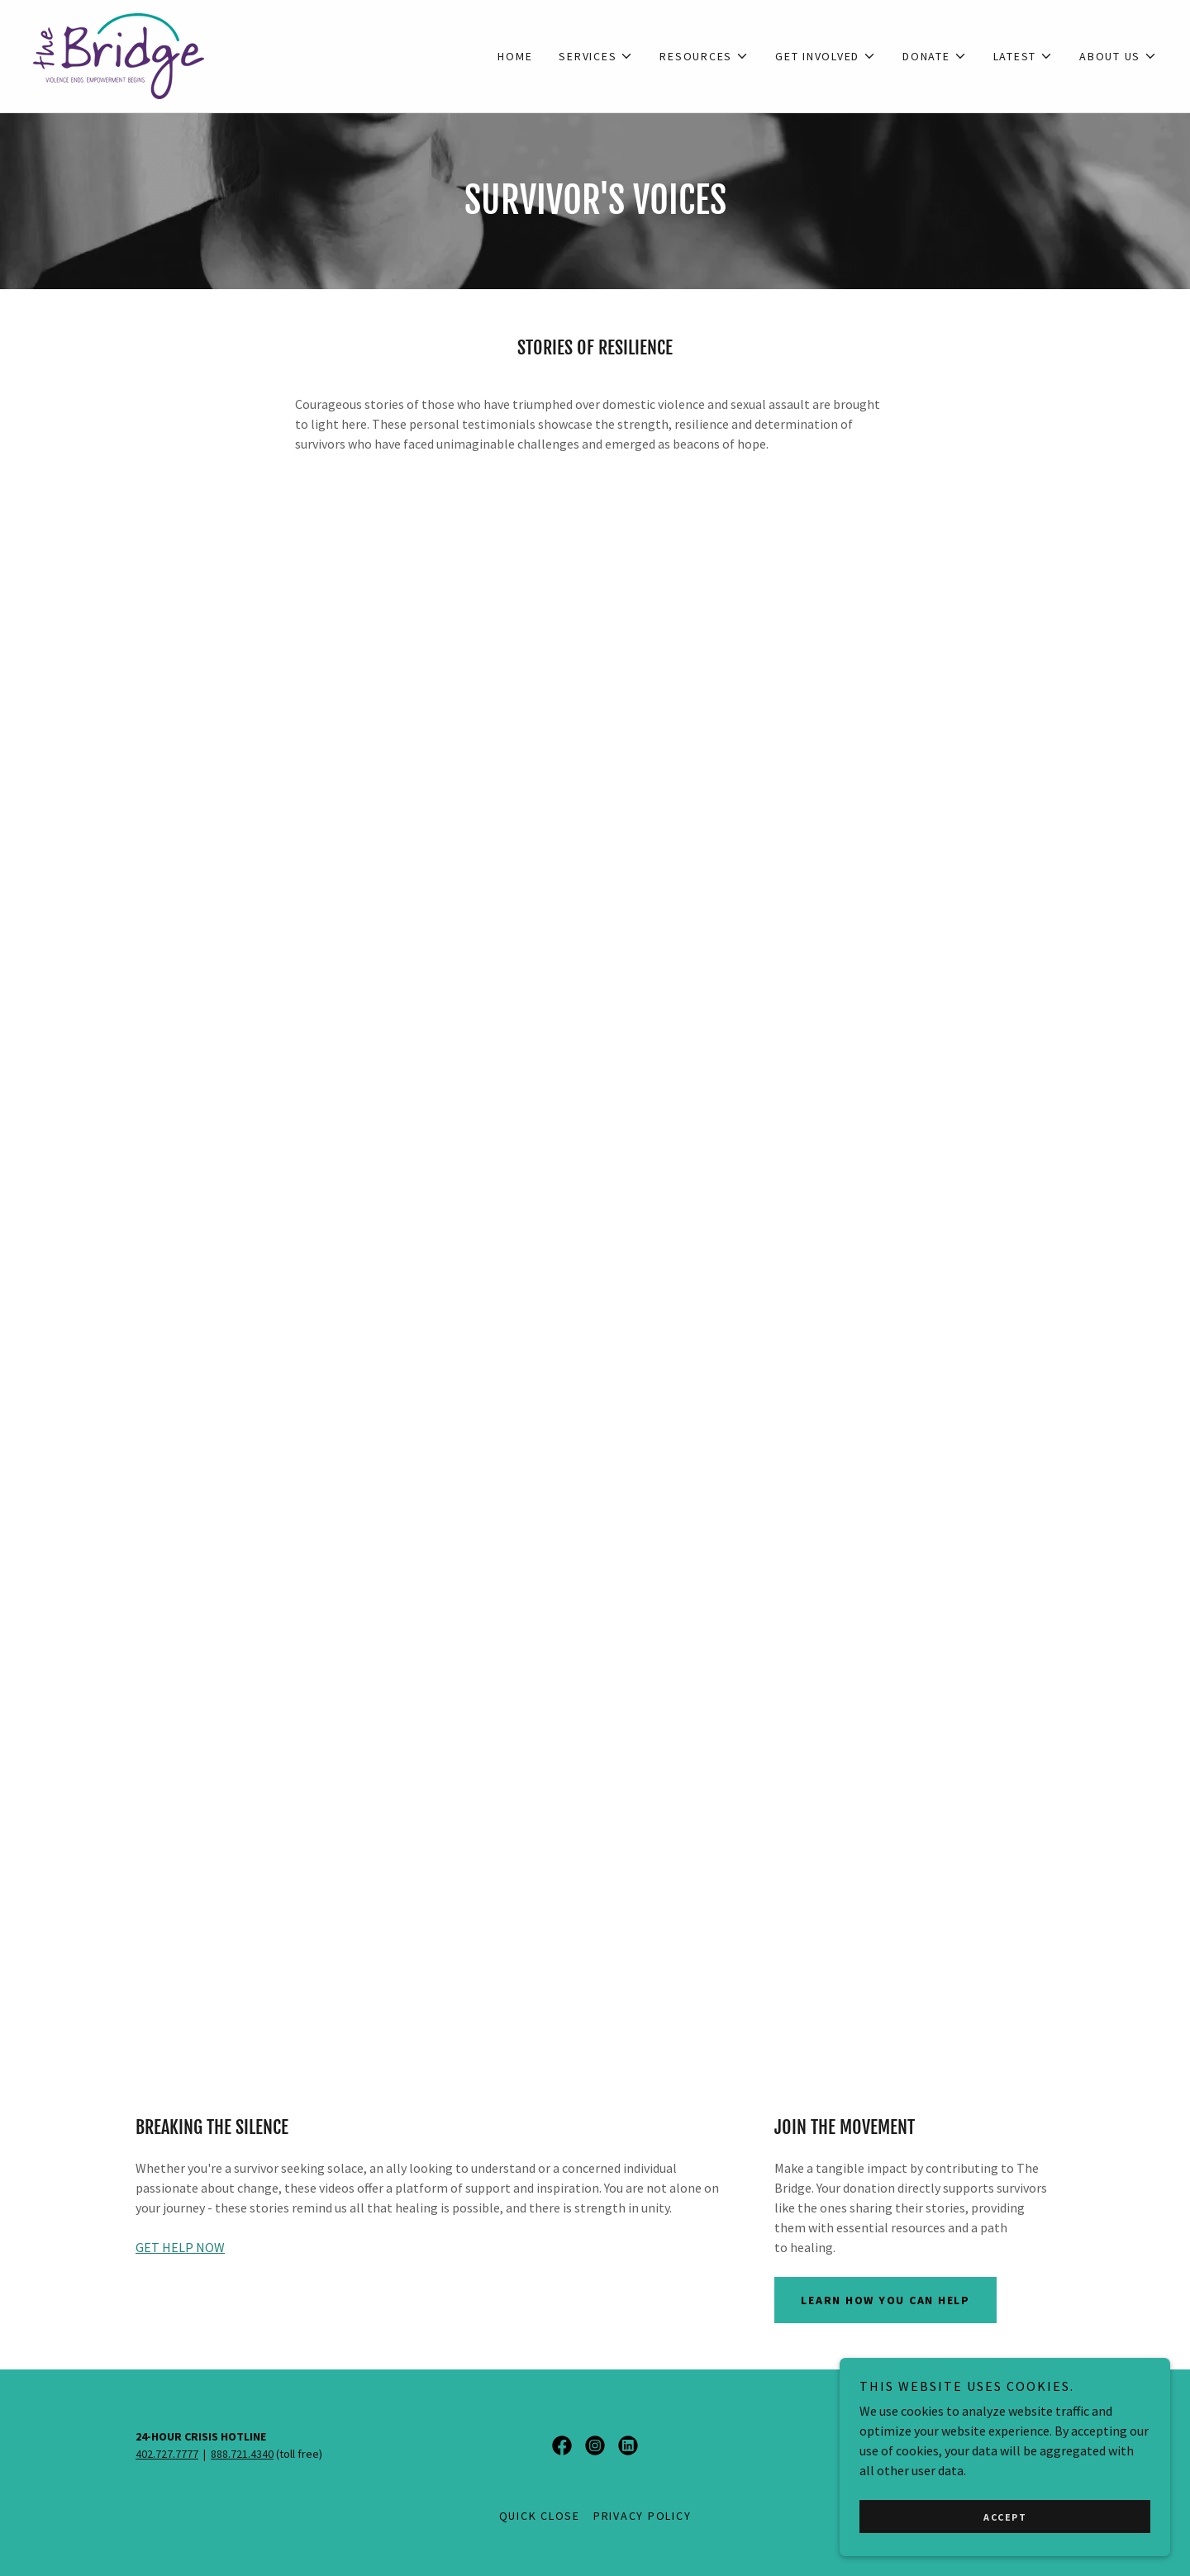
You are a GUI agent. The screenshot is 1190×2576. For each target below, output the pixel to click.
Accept (1004, 2517)
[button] (596, 56)
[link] (118, 54)
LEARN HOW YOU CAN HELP (885, 2300)
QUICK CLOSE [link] (539, 2515)
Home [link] (514, 56)
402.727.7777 (167, 2453)
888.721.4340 (242, 2453)
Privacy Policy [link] (642, 2515)
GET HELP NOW (180, 2247)
